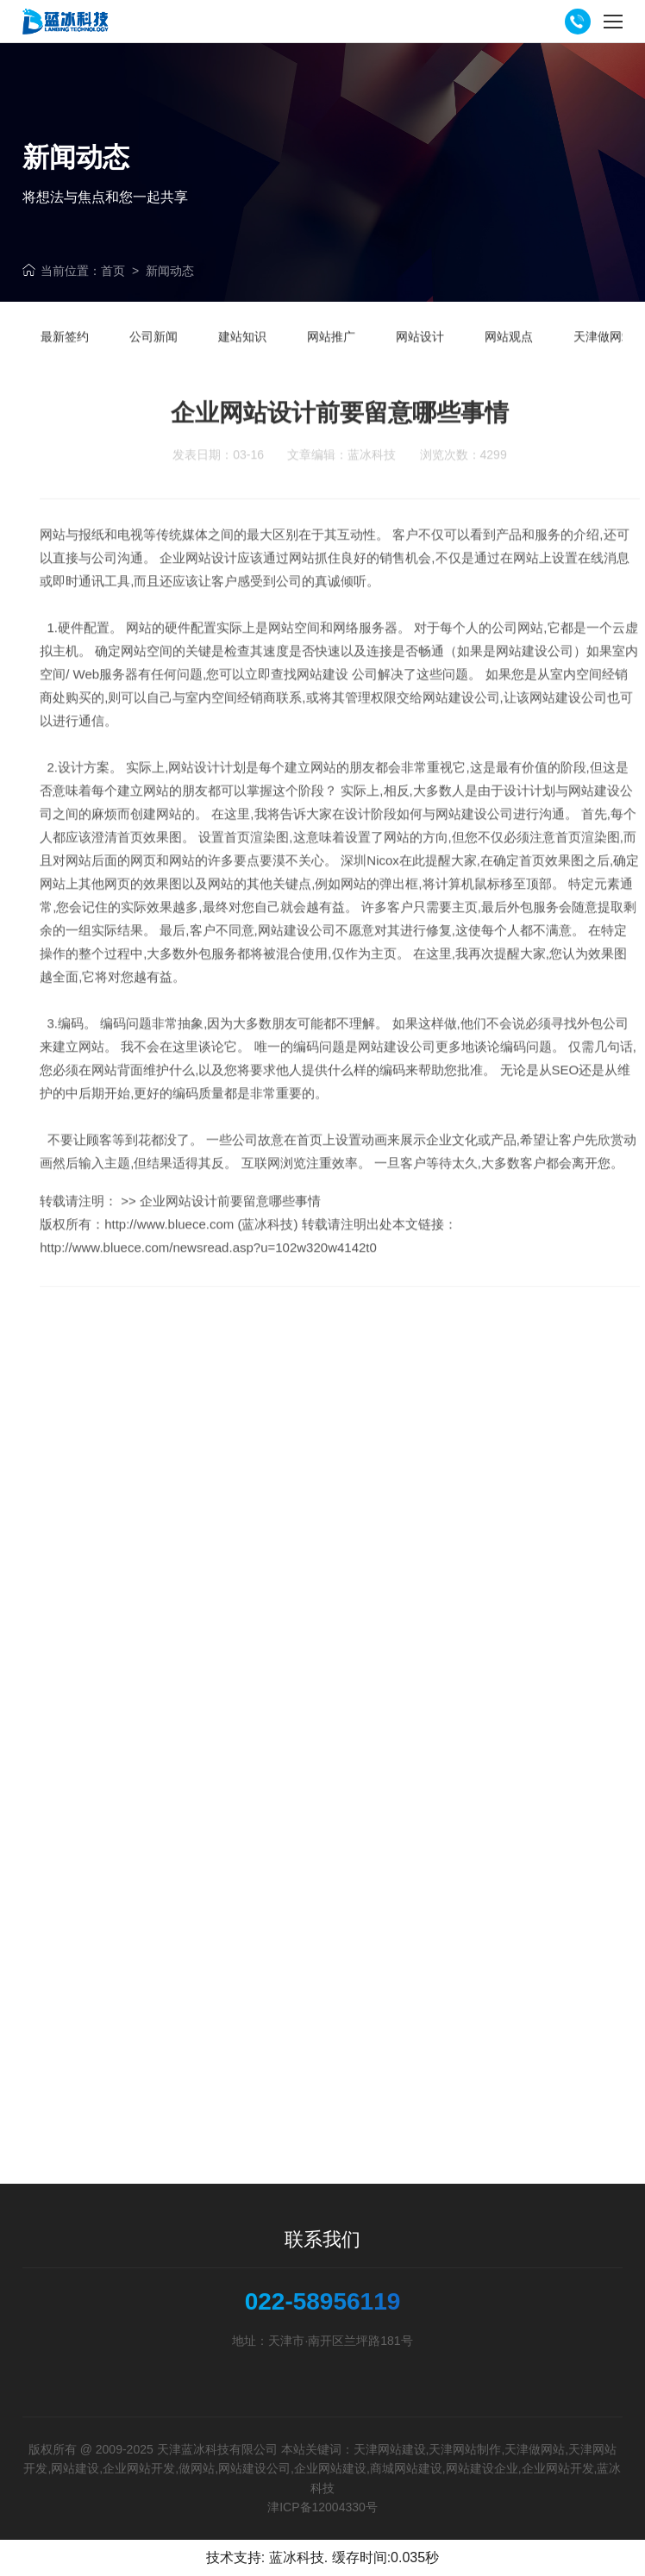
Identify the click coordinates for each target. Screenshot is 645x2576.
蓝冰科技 (296, 2557)
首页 (113, 271)
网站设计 (194, 798)
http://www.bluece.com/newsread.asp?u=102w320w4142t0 (208, 1279)
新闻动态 (170, 271)
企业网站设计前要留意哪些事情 (230, 1232)
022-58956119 (323, 2302)
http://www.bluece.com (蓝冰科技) (200, 1255)
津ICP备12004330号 (322, 2507)
